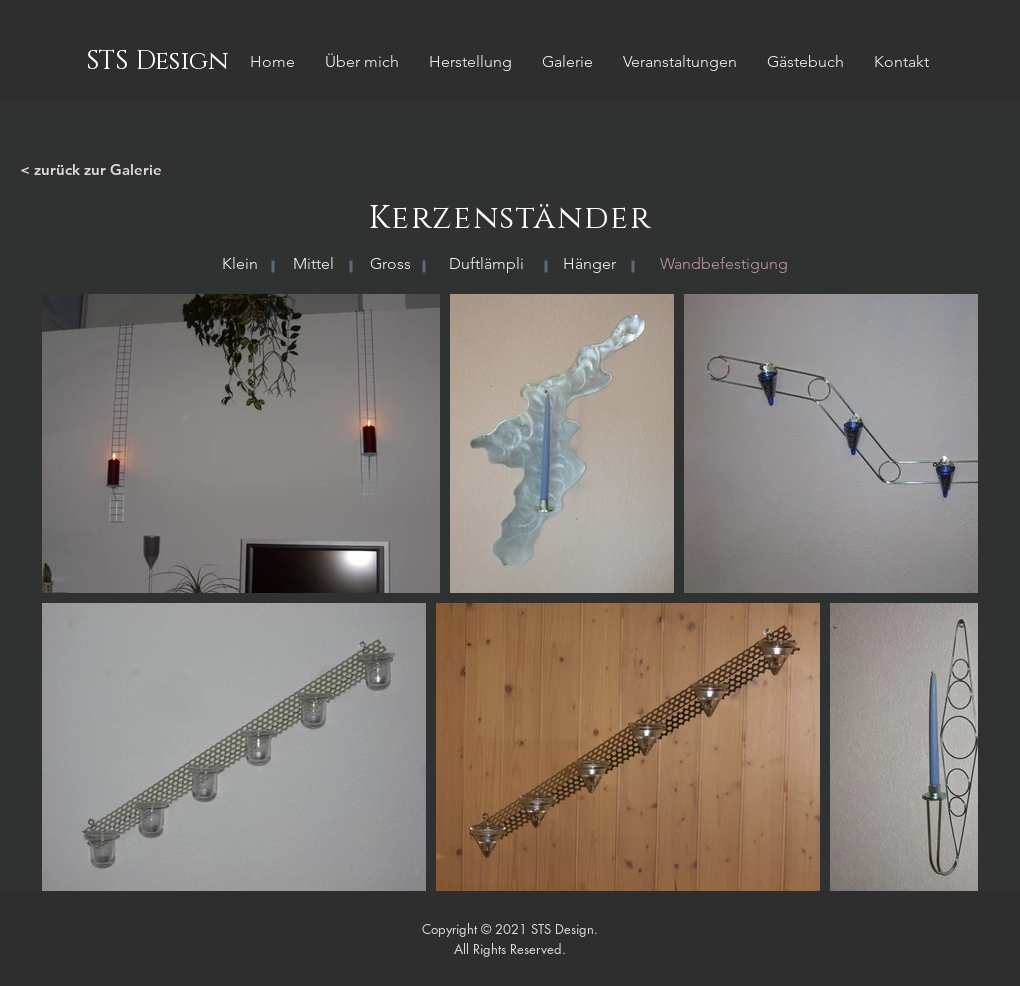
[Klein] (239, 264)
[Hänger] (589, 264)
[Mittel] (313, 264)
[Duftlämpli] (486, 264)
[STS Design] (157, 62)
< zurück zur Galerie (91, 169)
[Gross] (390, 264)
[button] (723, 264)
